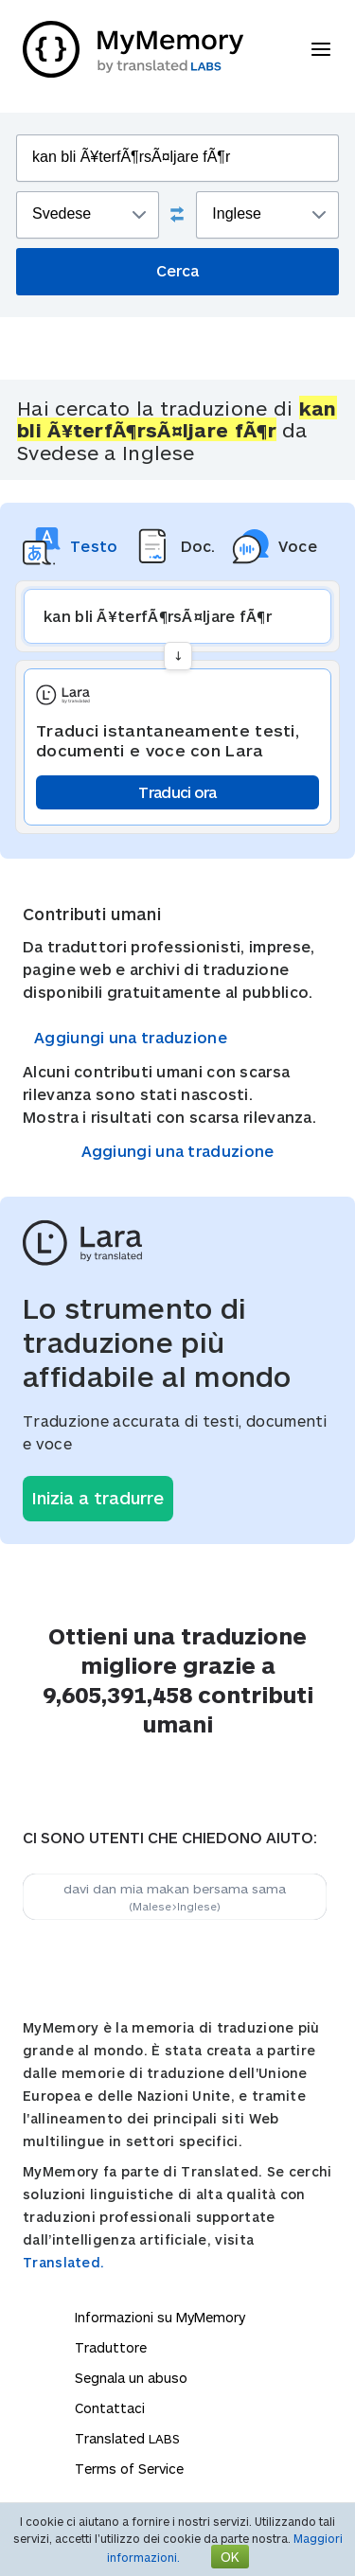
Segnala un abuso (131, 2378)
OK (230, 2557)
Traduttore (111, 2347)
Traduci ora (177, 792)
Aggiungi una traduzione (130, 1037)
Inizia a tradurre (98, 1497)
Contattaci (110, 2408)
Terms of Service (129, 2469)
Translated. (63, 2262)
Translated (127, 2438)
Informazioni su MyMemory (160, 2317)
